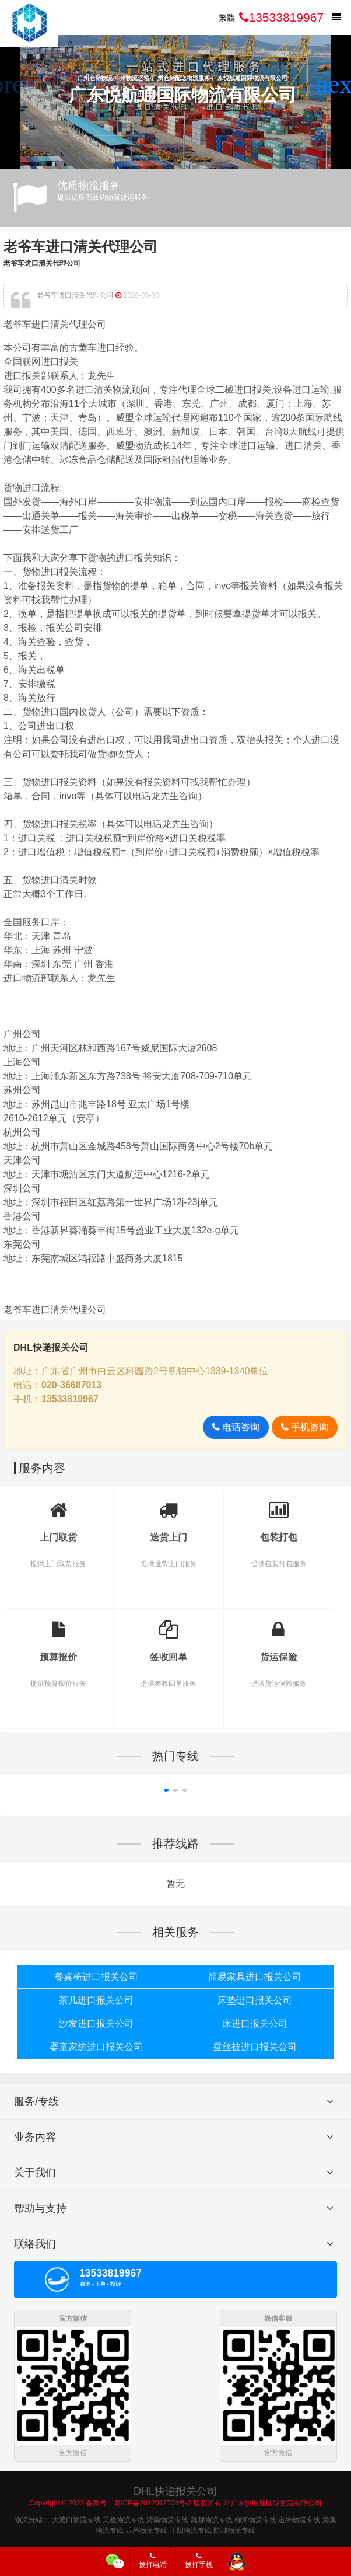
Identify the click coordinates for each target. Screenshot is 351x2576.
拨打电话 (153, 2561)
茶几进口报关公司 (96, 2000)
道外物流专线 (299, 2518)
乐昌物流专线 (146, 2529)
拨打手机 (199, 2561)
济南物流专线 (167, 2518)
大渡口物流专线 (76, 2518)
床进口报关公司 (254, 2023)
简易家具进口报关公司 (254, 1977)
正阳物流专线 (191, 2529)
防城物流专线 (234, 2529)
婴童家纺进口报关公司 (96, 2047)
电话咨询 (235, 1427)
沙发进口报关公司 (96, 2023)
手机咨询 (304, 1427)
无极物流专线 (124, 2518)
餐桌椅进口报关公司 (96, 1977)
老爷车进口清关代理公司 (80, 247)
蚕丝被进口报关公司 (255, 2047)
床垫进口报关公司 (254, 2000)
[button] (337, 84)
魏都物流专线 (212, 2518)
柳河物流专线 (255, 2518)
